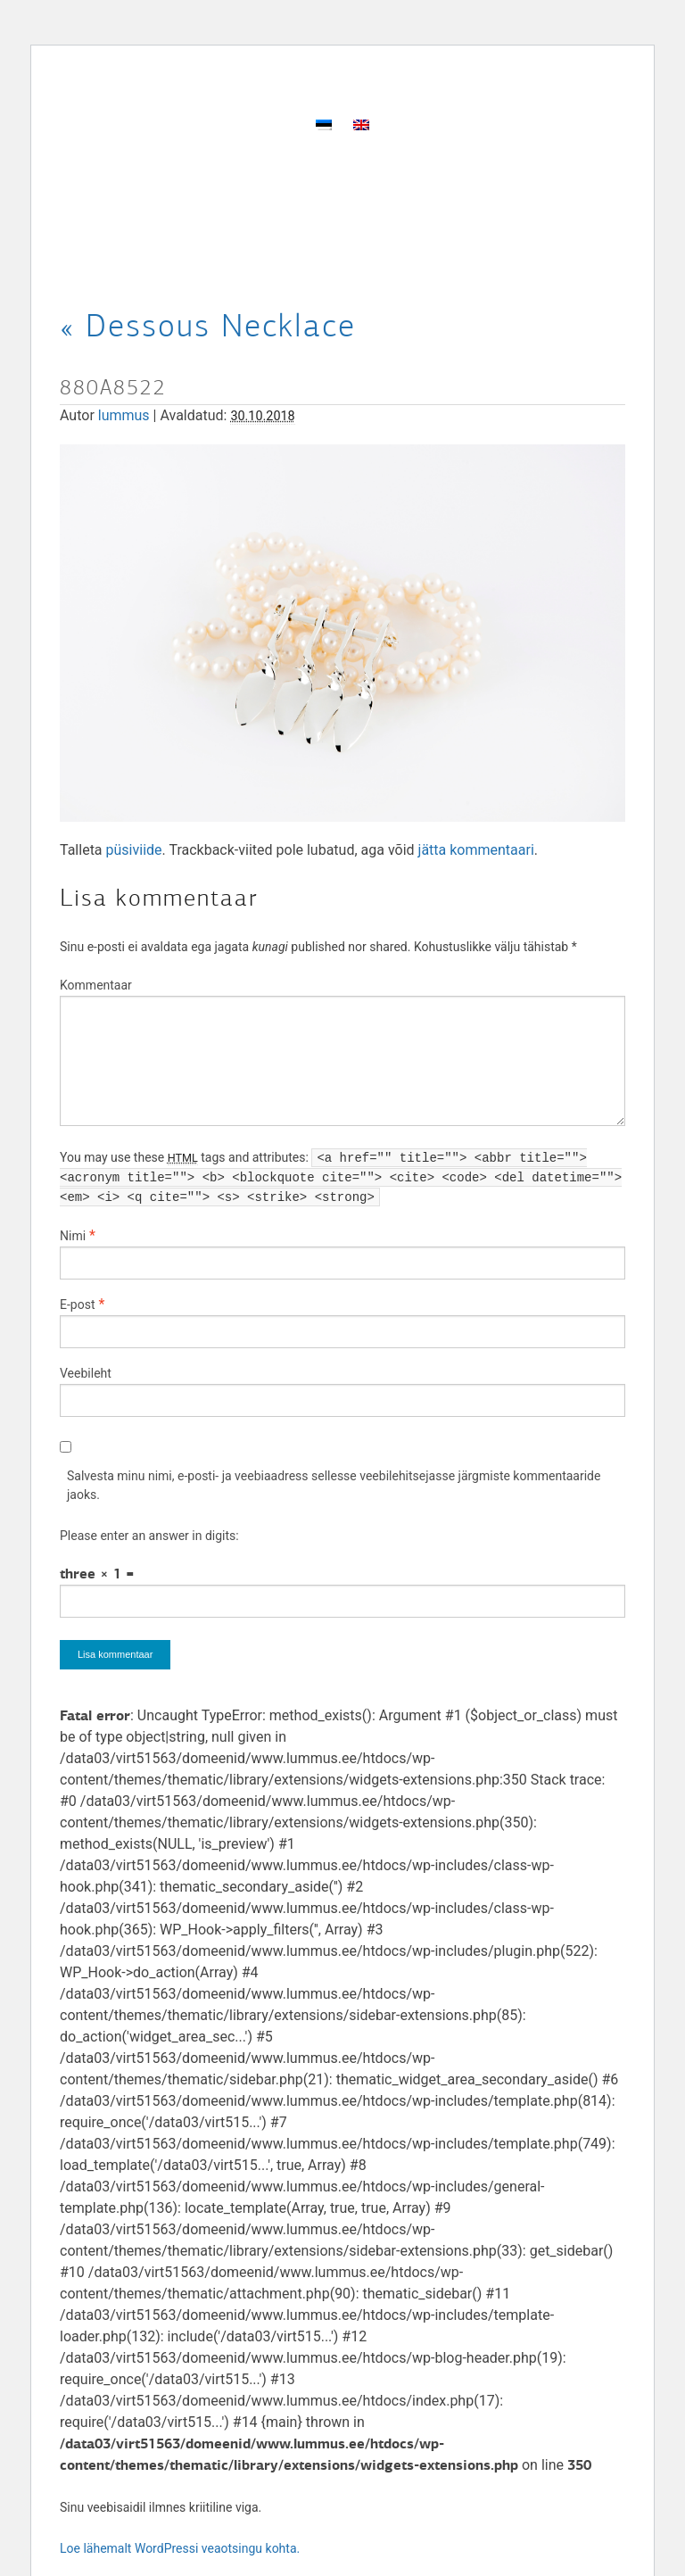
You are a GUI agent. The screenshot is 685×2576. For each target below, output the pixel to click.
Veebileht (85, 1373)
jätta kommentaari (476, 849)
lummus (124, 415)
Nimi (73, 1236)
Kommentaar (96, 985)
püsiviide (134, 849)
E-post (77, 1304)
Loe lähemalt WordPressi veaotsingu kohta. (180, 2548)
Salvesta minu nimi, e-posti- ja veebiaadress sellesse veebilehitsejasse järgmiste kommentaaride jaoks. (333, 1485)
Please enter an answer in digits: (149, 1535)
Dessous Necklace (208, 325)
